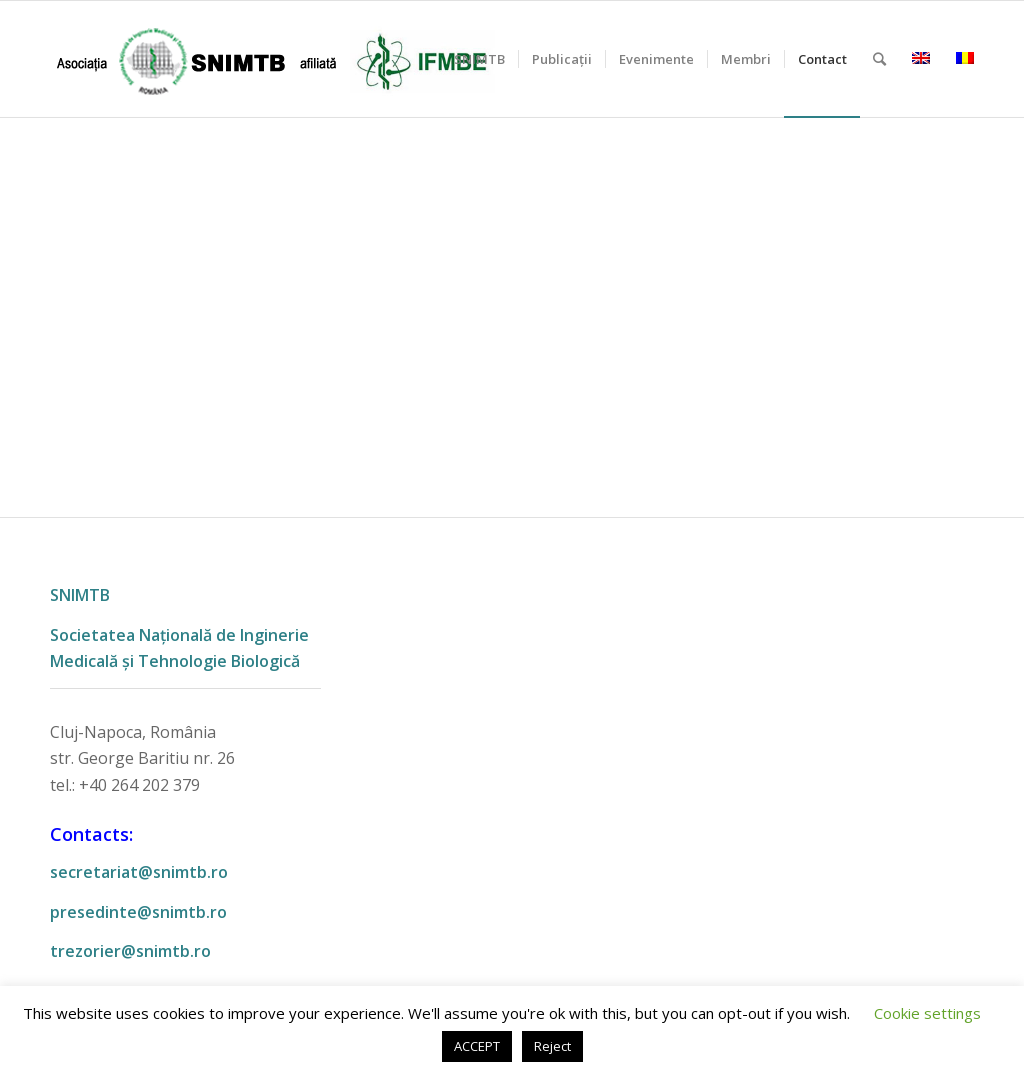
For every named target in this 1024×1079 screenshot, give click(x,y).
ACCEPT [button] (477, 1046)
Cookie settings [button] (927, 1013)
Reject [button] (552, 1046)
